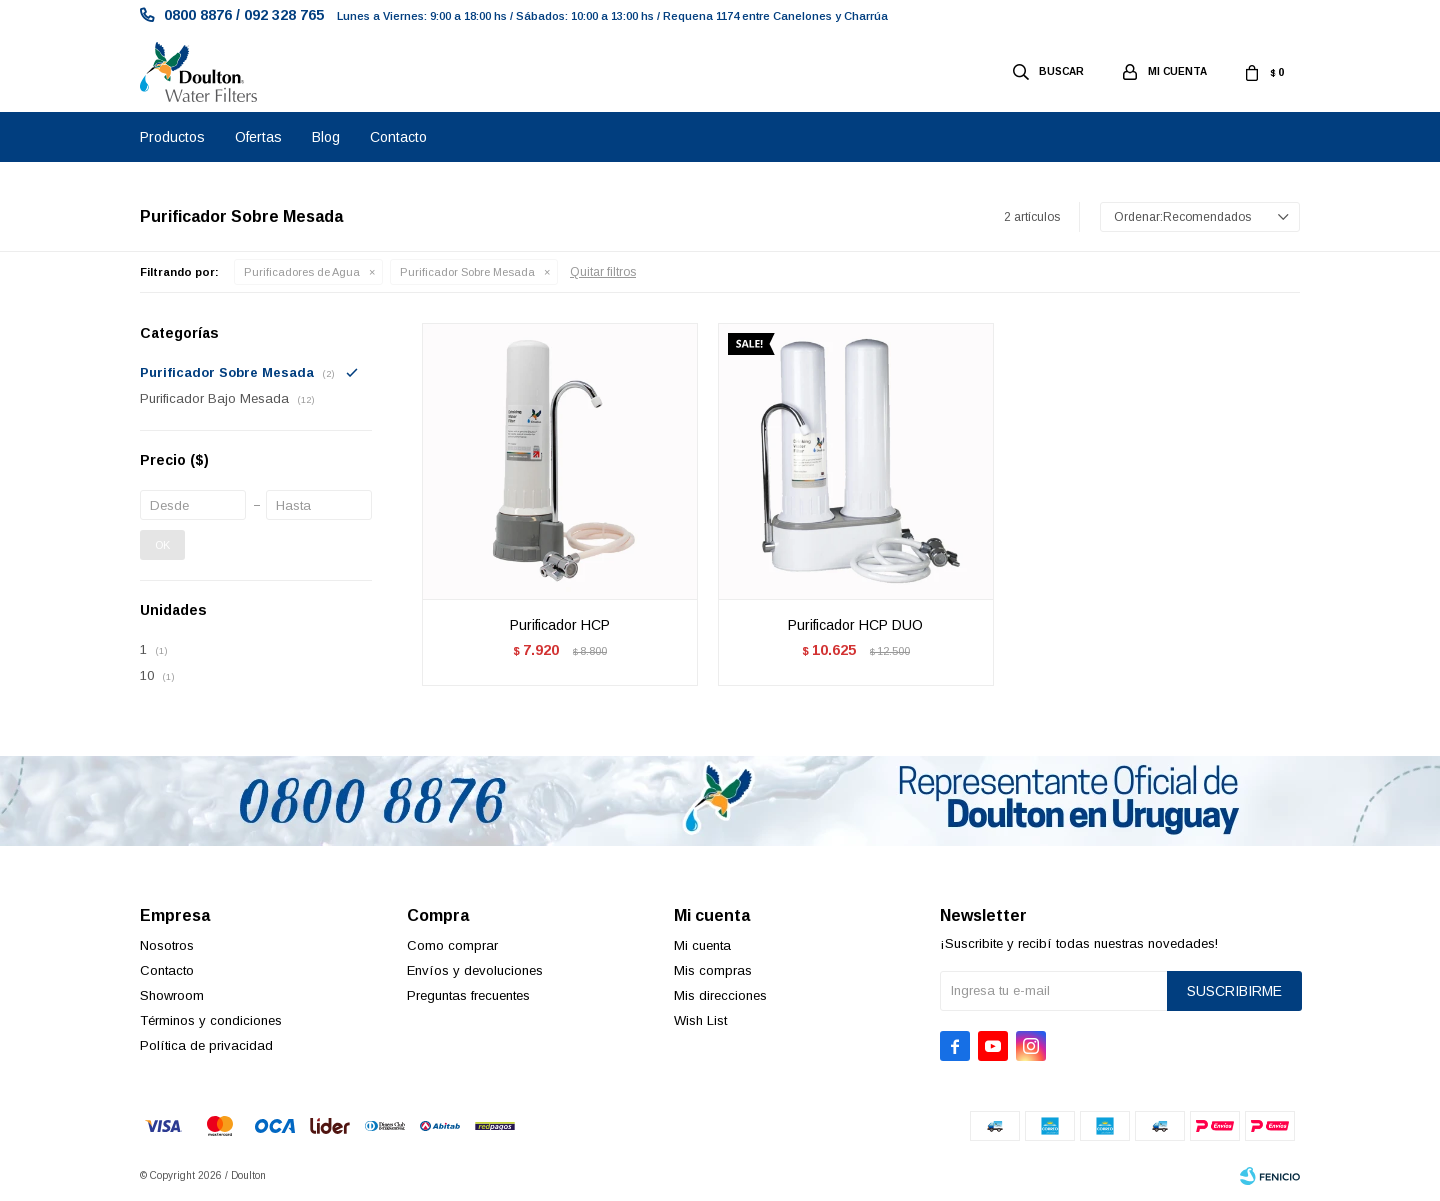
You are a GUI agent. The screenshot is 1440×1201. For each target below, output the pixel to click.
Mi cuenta (702, 945)
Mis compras (713, 970)
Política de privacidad (206, 1045)
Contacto (398, 137)
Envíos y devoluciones (475, 970)
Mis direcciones (720, 995)
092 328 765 (284, 15)
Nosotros (167, 945)
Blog (326, 137)
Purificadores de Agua (302, 272)
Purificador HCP (560, 625)
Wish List (700, 1020)
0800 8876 (198, 15)
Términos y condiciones (211, 1020)
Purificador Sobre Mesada (467, 272)
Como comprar (452, 945)
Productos (172, 137)
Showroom (172, 995)
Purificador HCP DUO (855, 625)
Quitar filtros (603, 272)
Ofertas (258, 137)
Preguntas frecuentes (468, 995)
